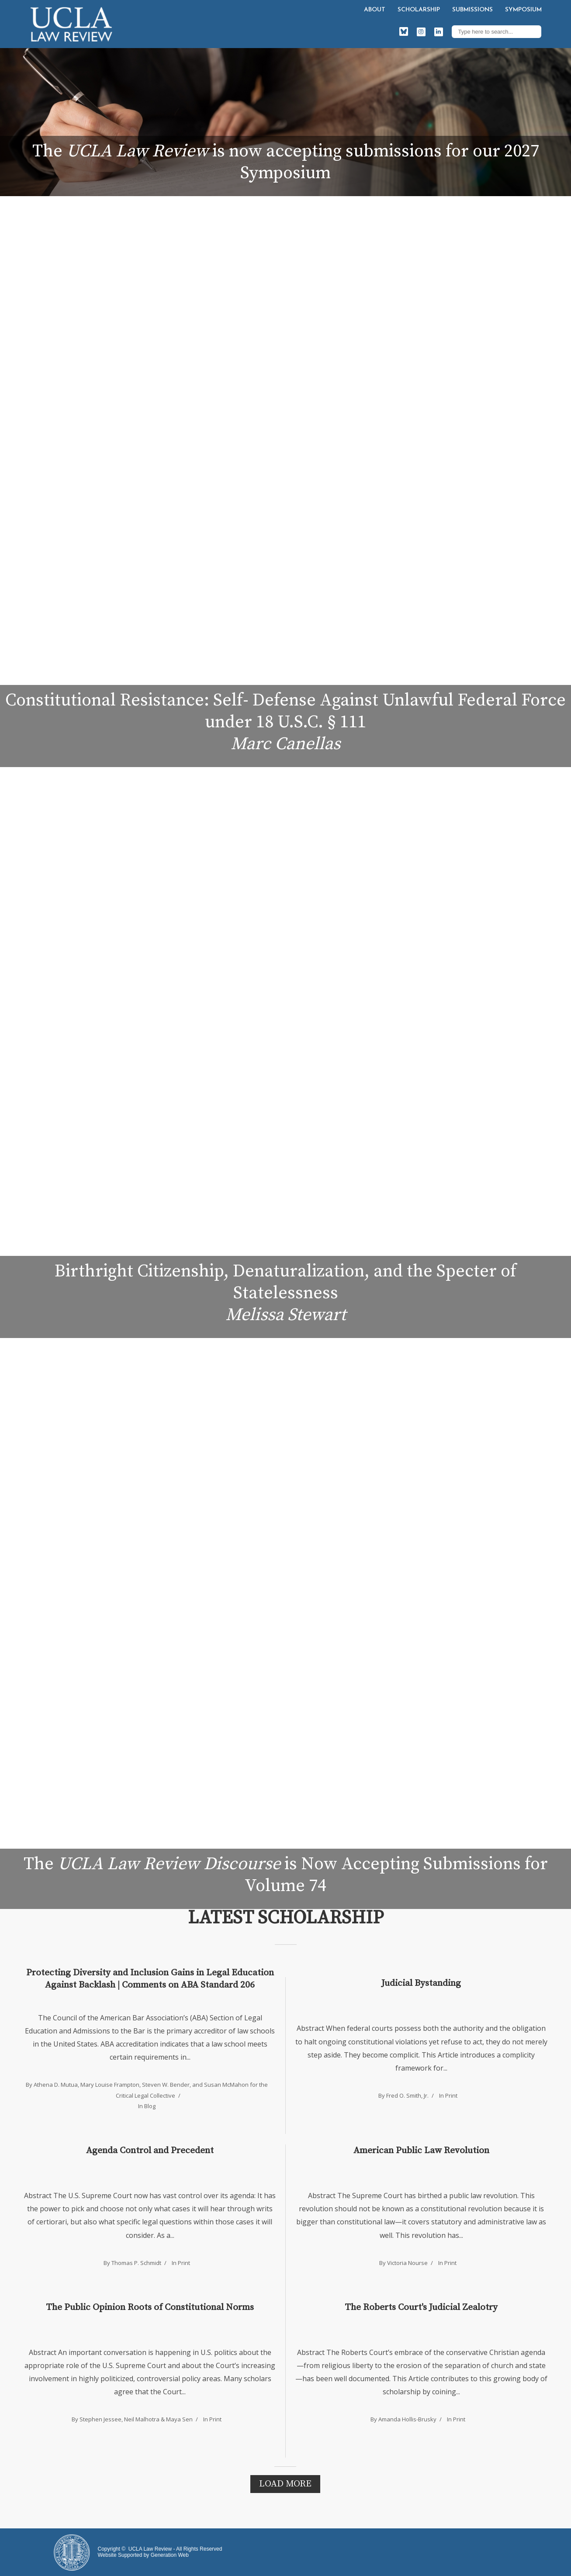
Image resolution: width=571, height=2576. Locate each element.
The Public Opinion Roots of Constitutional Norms (150, 2307)
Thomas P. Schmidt (136, 2263)
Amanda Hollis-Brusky (407, 2419)
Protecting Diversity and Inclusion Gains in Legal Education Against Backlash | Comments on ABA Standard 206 (150, 1979)
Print (451, 2095)
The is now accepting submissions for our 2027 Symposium (285, 162)
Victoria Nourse (407, 2263)
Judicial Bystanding (421, 1983)
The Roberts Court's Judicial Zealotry (421, 2307)
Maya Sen (179, 2419)
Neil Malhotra (141, 2419)
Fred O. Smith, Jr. (407, 2095)
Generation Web (170, 2555)
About (374, 10)
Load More (285, 2484)
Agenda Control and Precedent (150, 2150)
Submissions (472, 10)
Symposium (523, 10)
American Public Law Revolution (421, 2150)
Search (532, 31)
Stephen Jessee (100, 2419)
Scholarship (419, 10)
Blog (150, 2106)
